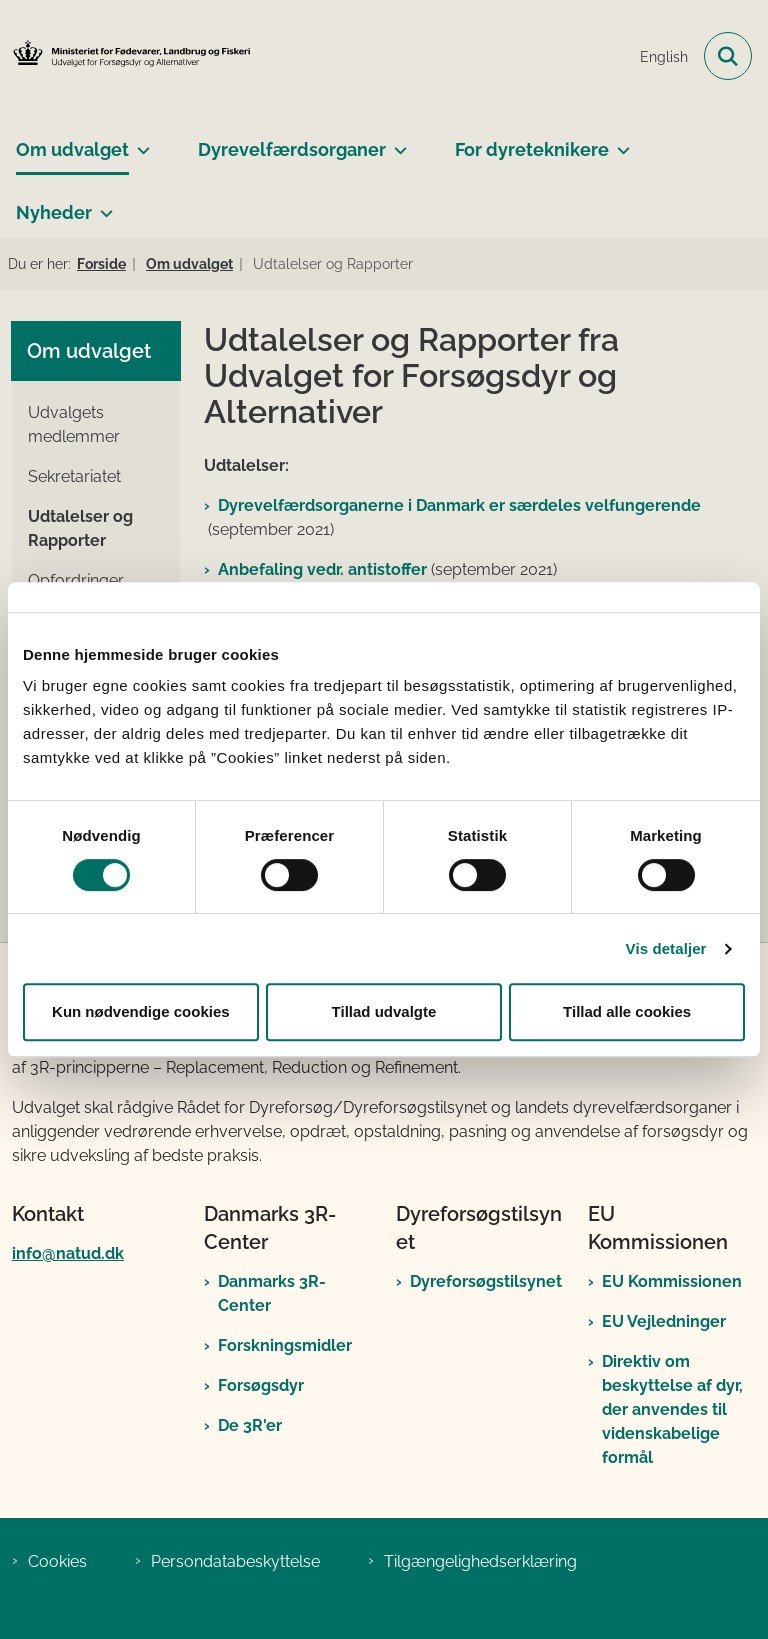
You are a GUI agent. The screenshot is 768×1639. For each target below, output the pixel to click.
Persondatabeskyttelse (235, 1561)
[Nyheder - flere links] (102, 205)
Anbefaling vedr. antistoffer (322, 569)
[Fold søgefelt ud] (728, 56)
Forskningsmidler (285, 1345)
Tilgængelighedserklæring (480, 1561)
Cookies (57, 1561)
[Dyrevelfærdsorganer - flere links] (396, 142)
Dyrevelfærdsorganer (292, 149)
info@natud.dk (68, 1253)
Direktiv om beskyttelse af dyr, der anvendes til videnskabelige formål (672, 1409)
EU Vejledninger (664, 1321)
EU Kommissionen (672, 1281)
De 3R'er (250, 1425)
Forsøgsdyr (261, 1385)
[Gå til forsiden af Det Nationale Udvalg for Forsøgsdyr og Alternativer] (126, 56)
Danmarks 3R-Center (272, 1293)
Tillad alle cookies (627, 1011)
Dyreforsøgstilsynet (486, 1281)
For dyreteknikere (532, 149)
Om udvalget (72, 149)
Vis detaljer (666, 948)
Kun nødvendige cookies (141, 1011)
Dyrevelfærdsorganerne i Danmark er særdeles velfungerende (459, 505)
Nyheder (54, 212)
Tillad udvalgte (384, 1011)
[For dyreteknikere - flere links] (619, 142)
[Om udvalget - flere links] (139, 142)
